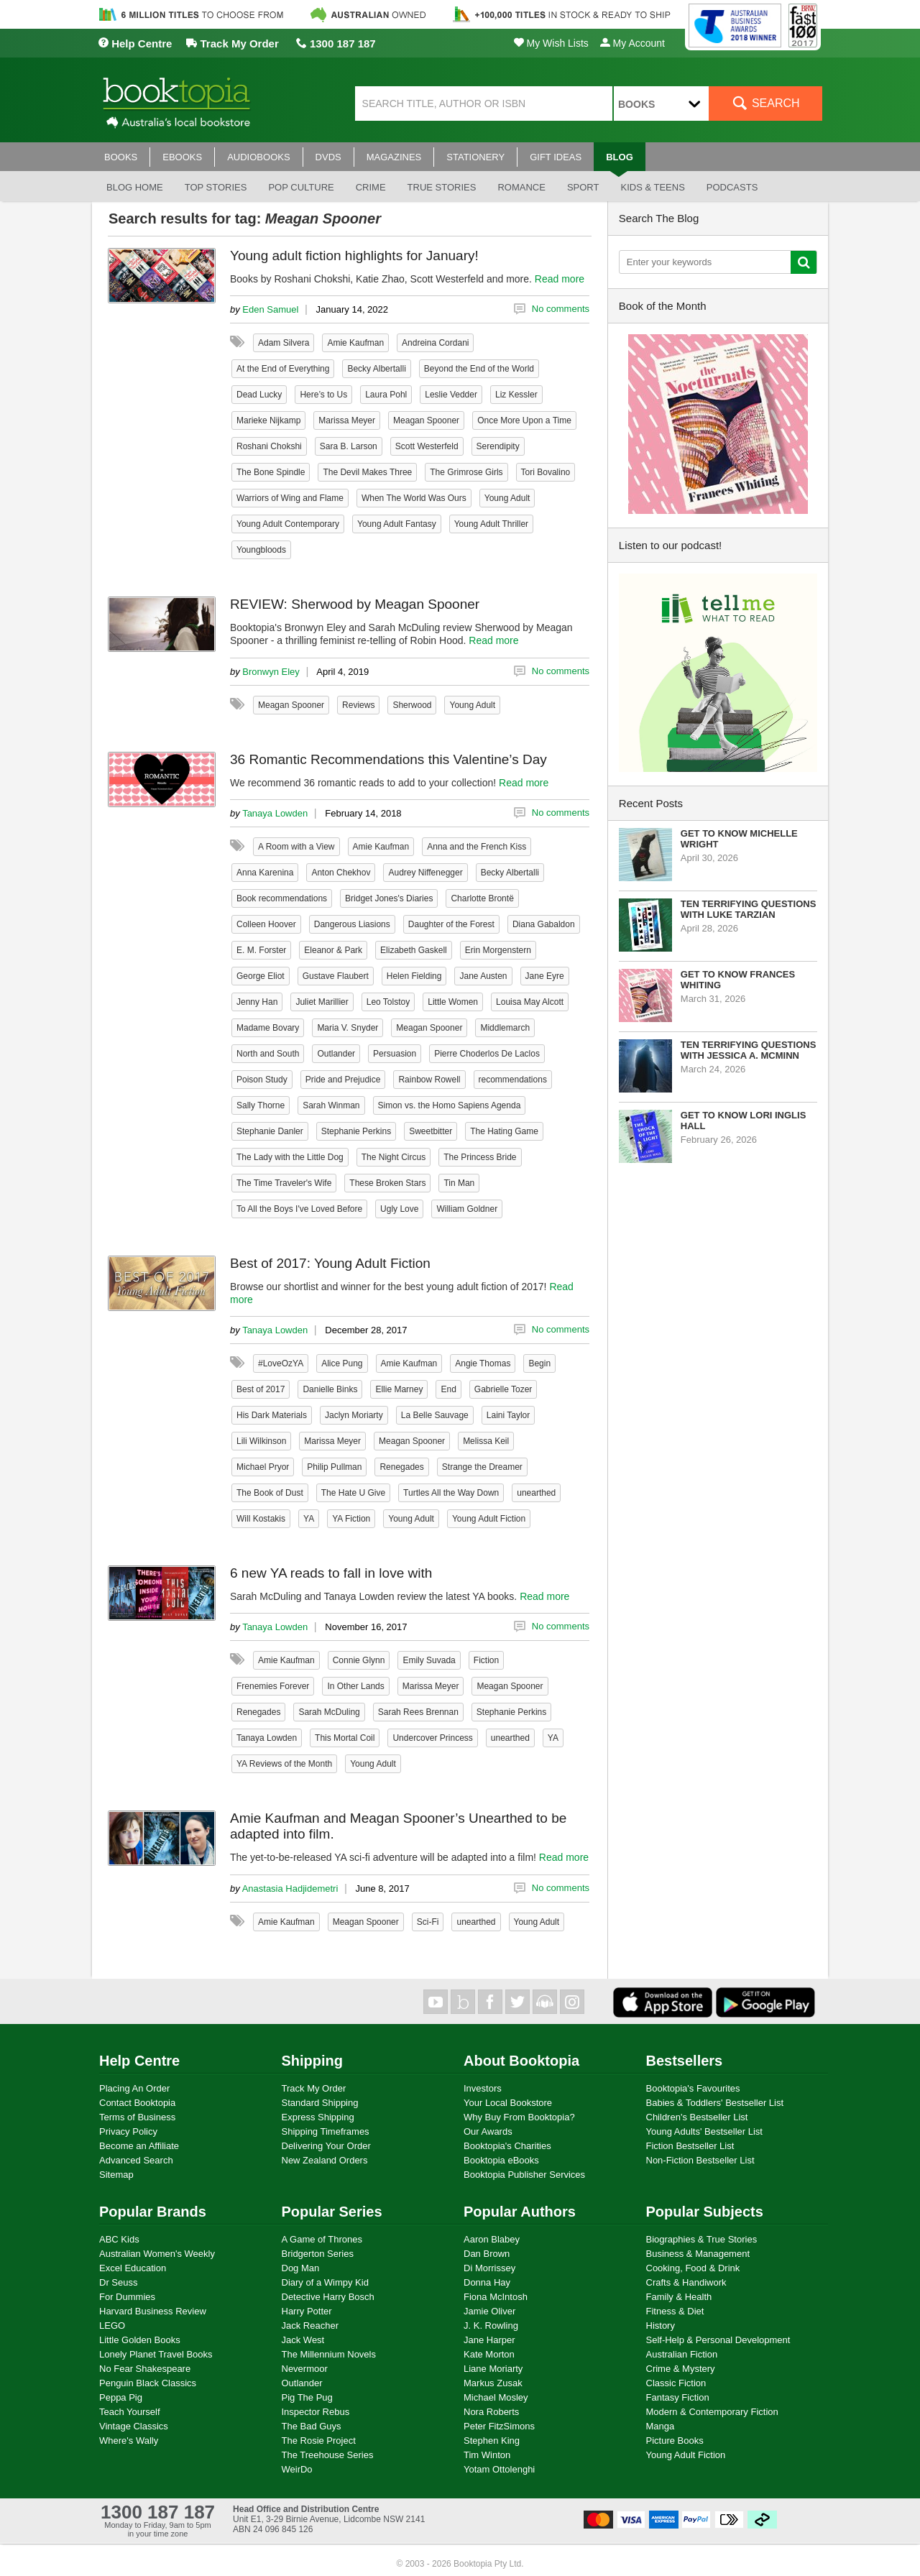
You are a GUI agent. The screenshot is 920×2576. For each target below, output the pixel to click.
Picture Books (675, 2440)
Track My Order (232, 43)
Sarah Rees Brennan (418, 1712)
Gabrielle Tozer (503, 1389)
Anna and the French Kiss (476, 847)
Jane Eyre (544, 976)
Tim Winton (487, 2455)
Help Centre (135, 43)
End (448, 1389)
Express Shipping (318, 2117)
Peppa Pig (120, 2397)
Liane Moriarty (493, 2368)
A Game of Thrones (322, 2239)
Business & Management (698, 2253)
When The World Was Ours (414, 498)
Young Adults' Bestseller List (704, 2131)
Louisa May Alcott (530, 1002)
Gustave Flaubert (336, 976)
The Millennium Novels (329, 2354)
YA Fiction (351, 1519)
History (660, 2325)
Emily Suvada (428, 1660)
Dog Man (301, 2268)
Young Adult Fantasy (396, 524)
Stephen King (492, 2440)
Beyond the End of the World (479, 369)
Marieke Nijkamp (268, 420)
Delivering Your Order (326, 2145)
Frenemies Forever (272, 1686)
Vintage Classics (133, 2426)
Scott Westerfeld (427, 446)
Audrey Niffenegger (425, 873)
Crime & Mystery (680, 2368)
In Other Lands (355, 1686)
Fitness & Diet (675, 2311)
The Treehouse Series (328, 2455)
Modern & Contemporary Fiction (712, 2411)
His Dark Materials (271, 1415)
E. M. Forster (261, 950)
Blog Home (134, 187)
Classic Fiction (676, 2383)
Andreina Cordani (435, 343)
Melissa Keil (486, 1441)
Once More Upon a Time (524, 420)
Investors (483, 2088)
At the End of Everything (282, 369)
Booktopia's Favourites (693, 2088)
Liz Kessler (516, 395)
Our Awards (488, 2131)
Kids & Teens (652, 187)
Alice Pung (341, 1363)
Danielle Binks (330, 1389)
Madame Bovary (267, 1028)
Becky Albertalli (376, 369)
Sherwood (411, 705)
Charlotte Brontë (482, 898)
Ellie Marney (399, 1389)
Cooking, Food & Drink (693, 2268)
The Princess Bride (479, 1157)
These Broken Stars (387, 1183)
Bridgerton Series (318, 2253)
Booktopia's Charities (507, 2145)
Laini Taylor (508, 1415)
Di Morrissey (489, 2268)
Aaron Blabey (492, 2239)
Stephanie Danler (269, 1131)
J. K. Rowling (491, 2325)
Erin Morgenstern (498, 950)
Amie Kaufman (355, 343)
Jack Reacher (310, 2325)
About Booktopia (521, 2061)
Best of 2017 (260, 1389)
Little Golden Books (139, 2339)
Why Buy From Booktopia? (519, 2117)
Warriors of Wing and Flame (290, 498)
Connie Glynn (359, 1660)
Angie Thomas (482, 1363)
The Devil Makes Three (367, 472)
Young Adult (507, 498)
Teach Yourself (129, 2411)
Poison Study (262, 1080)
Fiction (486, 1660)
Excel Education (132, 2268)
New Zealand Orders (325, 2160)
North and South (267, 1054)
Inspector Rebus (316, 2411)
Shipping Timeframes (325, 2131)
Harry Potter (307, 2311)
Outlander (336, 1054)
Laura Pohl (386, 395)
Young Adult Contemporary (287, 524)
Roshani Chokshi (269, 446)
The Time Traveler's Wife (283, 1183)
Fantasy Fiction (677, 2397)
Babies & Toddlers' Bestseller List (715, 2102)
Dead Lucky (259, 395)
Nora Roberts (491, 2411)
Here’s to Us (323, 395)
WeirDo (297, 2469)
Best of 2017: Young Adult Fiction (330, 1263)
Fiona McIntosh (496, 2296)
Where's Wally (128, 2440)
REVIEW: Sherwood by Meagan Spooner (354, 604)
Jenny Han (256, 1002)
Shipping (313, 2061)
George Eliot (260, 976)
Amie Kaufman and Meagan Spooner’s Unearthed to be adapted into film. (398, 1826)
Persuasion (394, 1054)
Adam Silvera (283, 343)
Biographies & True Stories (702, 2239)
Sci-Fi (428, 1922)
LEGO (112, 2325)
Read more (559, 279)
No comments (560, 308)
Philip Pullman (334, 1467)
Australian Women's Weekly (157, 2253)
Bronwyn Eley (270, 671)
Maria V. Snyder (347, 1028)
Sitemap (116, 2174)
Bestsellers (684, 2061)
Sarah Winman (331, 1105)
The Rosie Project (319, 2440)
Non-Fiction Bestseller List (700, 2160)
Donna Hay (487, 2282)
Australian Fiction (682, 2354)
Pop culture (301, 187)
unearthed (536, 1493)
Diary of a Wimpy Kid (325, 2282)
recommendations (513, 1080)
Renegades (401, 1467)
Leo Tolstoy (388, 1002)
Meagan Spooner (426, 420)
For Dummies (127, 2296)
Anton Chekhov (340, 873)
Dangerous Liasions (352, 924)
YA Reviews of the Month (284, 1764)
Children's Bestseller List (697, 2117)
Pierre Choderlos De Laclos (487, 1054)
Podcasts (732, 187)
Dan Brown (487, 2253)
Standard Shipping (320, 2102)
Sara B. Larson (348, 446)
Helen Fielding (414, 976)
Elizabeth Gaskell (413, 950)
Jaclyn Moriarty (354, 1415)
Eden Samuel (270, 309)
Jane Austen (483, 976)
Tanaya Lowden (275, 813)
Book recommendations (281, 898)
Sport (583, 187)
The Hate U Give (353, 1493)
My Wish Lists (551, 43)
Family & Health (679, 2296)
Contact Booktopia (137, 2102)
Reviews (358, 705)
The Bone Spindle (270, 472)
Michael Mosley (496, 2397)
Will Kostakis (260, 1519)
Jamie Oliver (489, 2311)
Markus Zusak (493, 2383)
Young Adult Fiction (488, 1519)
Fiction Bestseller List (690, 2145)
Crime (371, 187)
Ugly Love (399, 1209)
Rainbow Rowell (429, 1080)
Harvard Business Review (152, 2311)
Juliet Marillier (321, 1002)
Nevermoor (305, 2368)
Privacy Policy (128, 2131)
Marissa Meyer (346, 420)
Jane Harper (489, 2339)
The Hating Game (504, 1131)
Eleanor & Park (333, 950)
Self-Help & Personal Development (718, 2339)
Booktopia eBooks (501, 2160)
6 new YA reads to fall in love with (331, 1573)
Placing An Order (134, 2088)
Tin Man (458, 1183)
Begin (539, 1363)
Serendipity (498, 446)
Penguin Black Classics (147, 2383)
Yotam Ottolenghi (499, 2469)
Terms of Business (137, 2117)
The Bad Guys (311, 2426)
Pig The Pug (307, 2397)
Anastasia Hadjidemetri (290, 1888)
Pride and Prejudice (343, 1080)
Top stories (216, 187)
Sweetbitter (430, 1131)
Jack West (303, 2339)
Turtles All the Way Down (451, 1493)
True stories (442, 187)
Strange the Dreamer (482, 1467)
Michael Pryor (262, 1467)
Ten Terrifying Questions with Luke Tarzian (748, 909)
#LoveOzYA (280, 1363)
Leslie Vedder (451, 395)
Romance (521, 187)
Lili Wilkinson (261, 1441)
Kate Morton (489, 2354)
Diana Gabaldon (543, 924)
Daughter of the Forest (451, 924)
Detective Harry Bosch (328, 2296)
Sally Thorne (260, 1105)
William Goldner (466, 1209)
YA (308, 1519)
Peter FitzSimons (499, 2426)
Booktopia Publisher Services (524, 2174)
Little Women (453, 1002)
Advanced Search (136, 2160)
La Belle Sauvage (435, 1415)
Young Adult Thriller (491, 524)
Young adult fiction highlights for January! (354, 255)
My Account (632, 43)
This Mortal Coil (344, 1738)
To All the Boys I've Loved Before (299, 1209)
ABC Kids (119, 2239)
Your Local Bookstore (508, 2102)
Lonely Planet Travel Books (156, 2354)
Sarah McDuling (328, 1712)
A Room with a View (296, 847)
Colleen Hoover (266, 924)
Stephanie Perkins (356, 1131)
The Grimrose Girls (466, 472)
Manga (660, 2426)
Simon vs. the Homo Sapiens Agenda (449, 1105)
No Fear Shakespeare (144, 2368)
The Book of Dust (269, 1493)
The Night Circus (394, 1157)
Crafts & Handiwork (686, 2282)
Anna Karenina (264, 873)
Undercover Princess (432, 1738)
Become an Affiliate (139, 2145)
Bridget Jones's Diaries (389, 898)
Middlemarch (505, 1028)
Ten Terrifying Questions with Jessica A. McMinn (748, 1050)
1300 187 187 (336, 43)
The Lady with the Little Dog (290, 1157)
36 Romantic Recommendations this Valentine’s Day (388, 759)
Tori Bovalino (546, 472)
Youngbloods (261, 550)
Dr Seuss (118, 2282)
